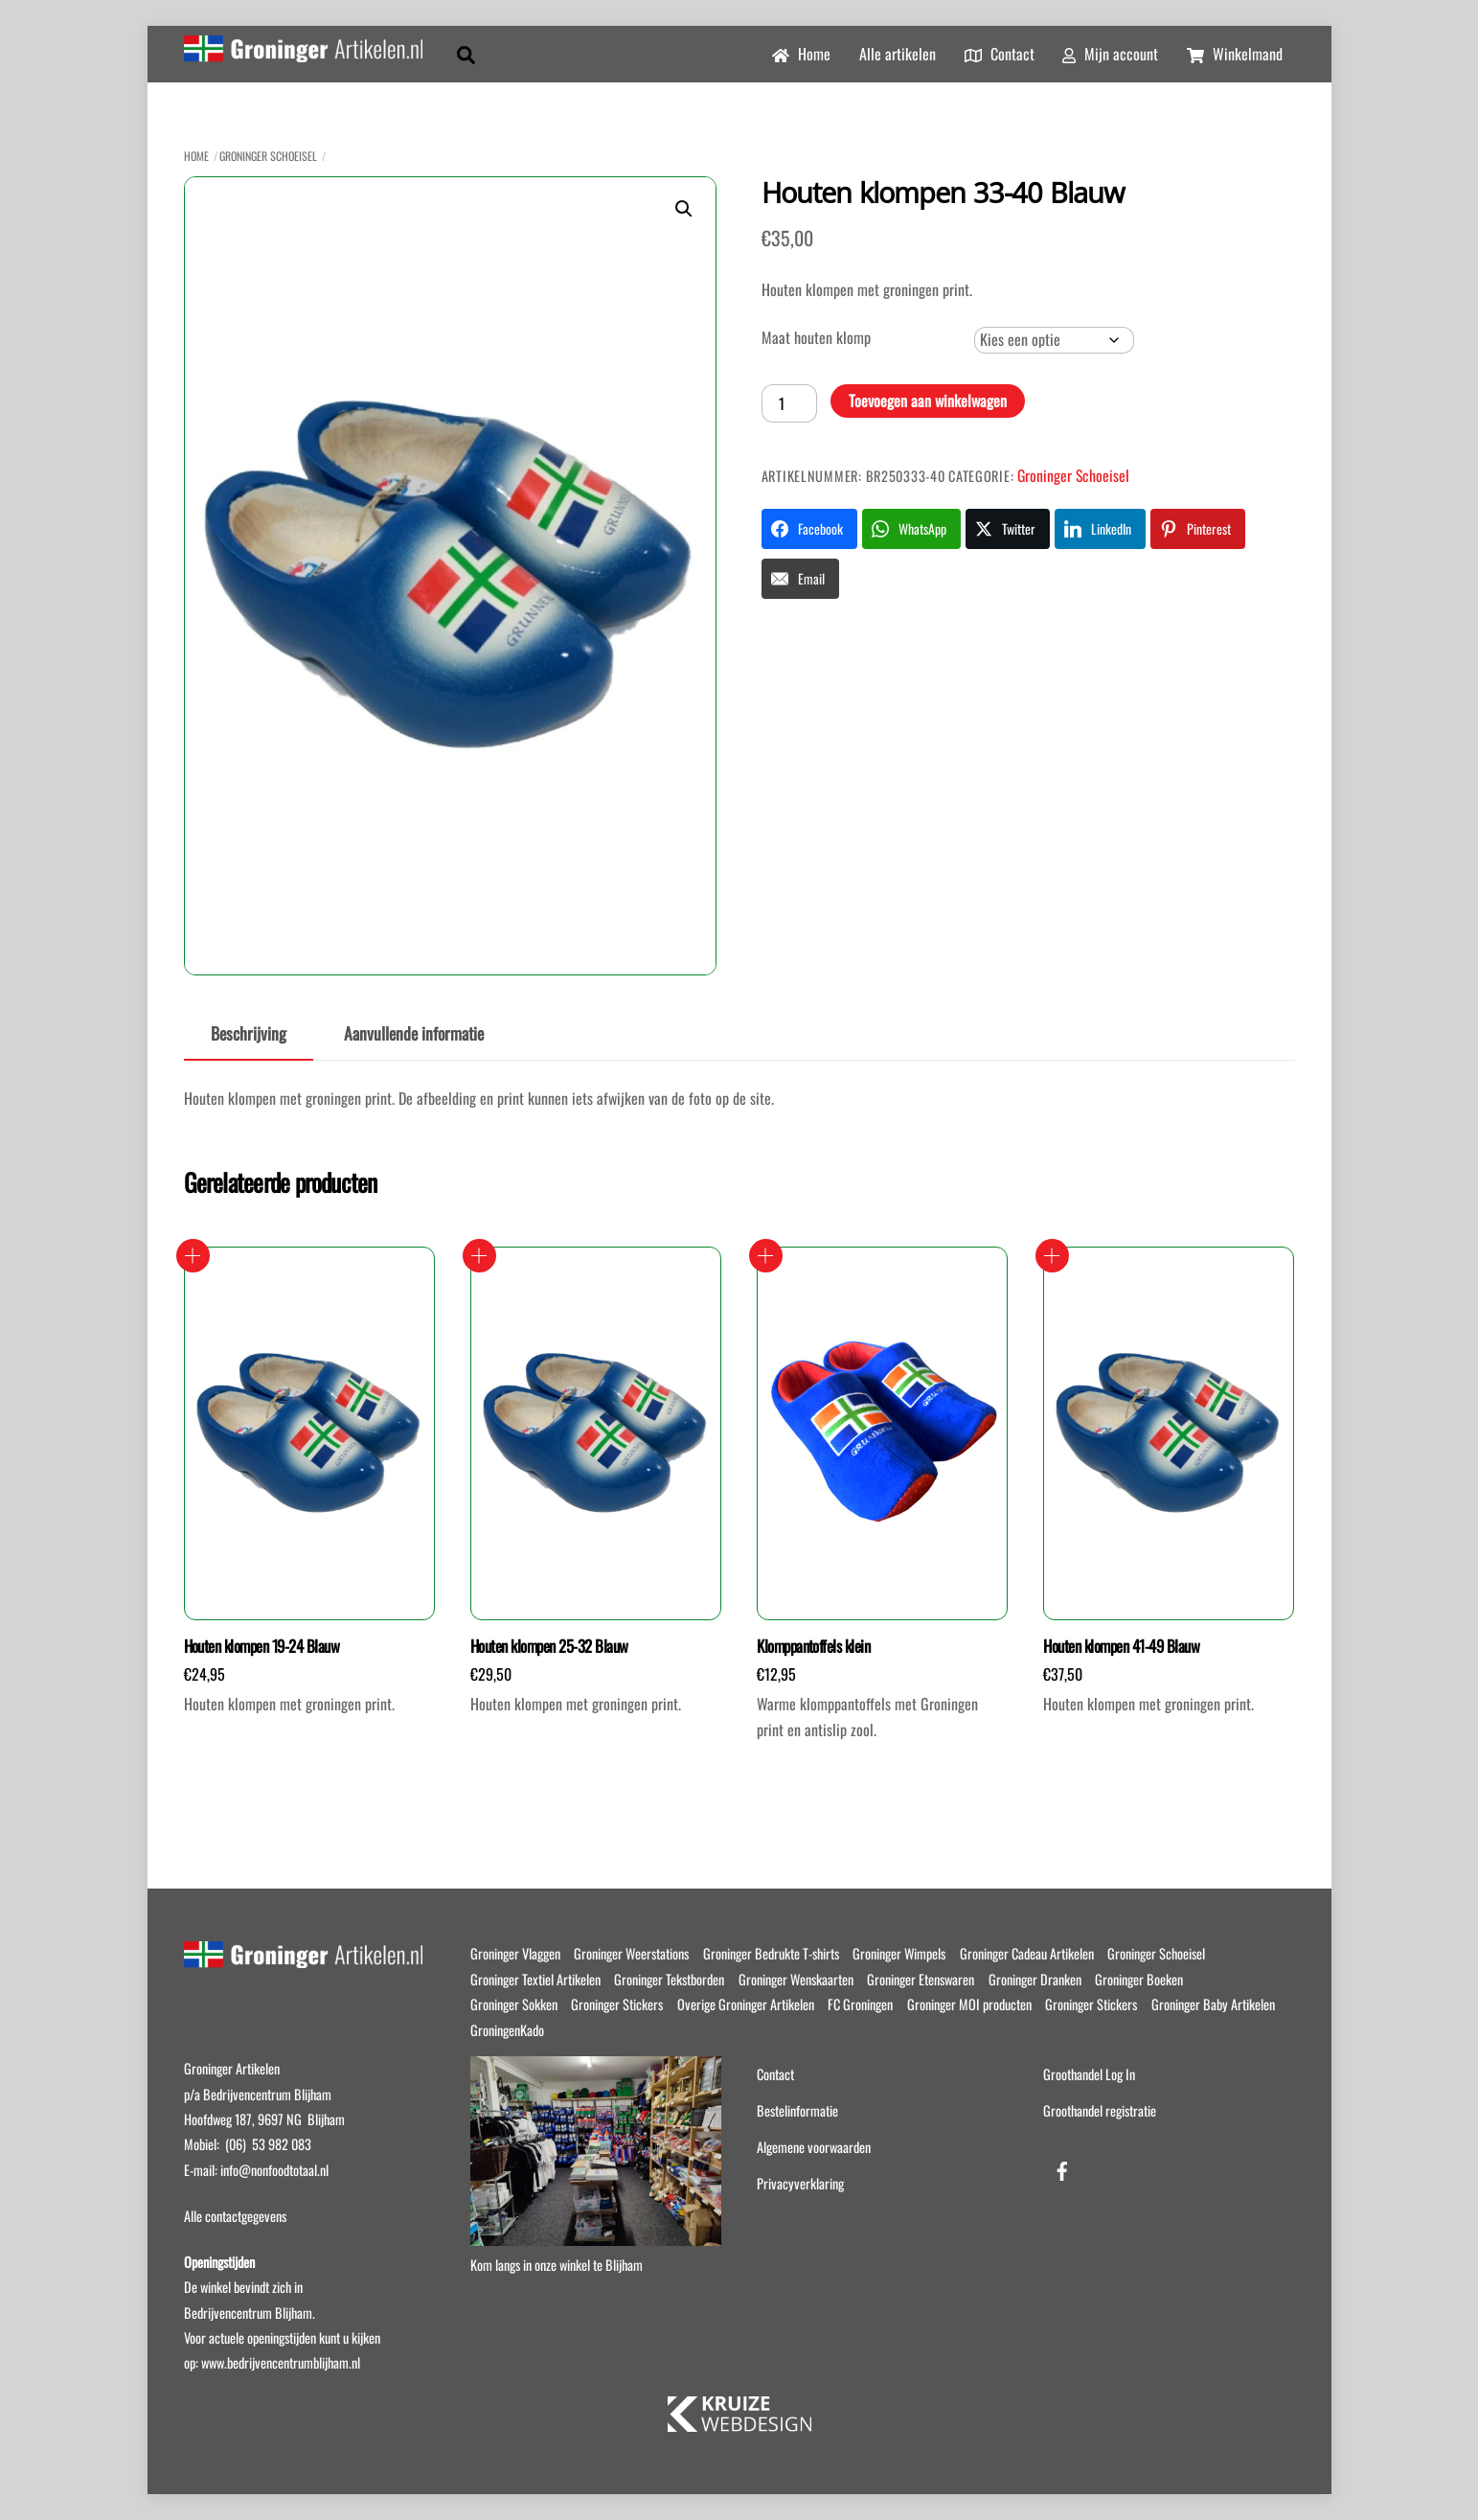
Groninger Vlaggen (515, 1953)
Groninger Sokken (513, 2004)
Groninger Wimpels (899, 1953)
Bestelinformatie (797, 2110)
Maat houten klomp (816, 337)
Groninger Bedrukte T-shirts (771, 1953)
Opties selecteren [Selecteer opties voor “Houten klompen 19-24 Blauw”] (193, 1255)
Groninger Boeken (1139, 1979)
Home (801, 53)
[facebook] (1062, 2167)
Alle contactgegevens (235, 2216)
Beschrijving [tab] (248, 1032)
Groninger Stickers (617, 2004)
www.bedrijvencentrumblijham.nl (280, 2362)
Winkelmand (1235, 53)
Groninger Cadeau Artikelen (1027, 1953)
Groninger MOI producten (969, 2004)
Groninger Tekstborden (669, 1979)
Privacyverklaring (800, 2183)
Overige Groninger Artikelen (745, 2004)
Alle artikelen (897, 53)
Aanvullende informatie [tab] (414, 1032)
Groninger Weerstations (631, 1953)
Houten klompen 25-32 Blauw (549, 1646)
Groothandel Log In (1089, 2074)
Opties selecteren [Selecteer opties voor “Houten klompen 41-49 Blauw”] (1052, 1255)
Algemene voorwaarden (814, 2147)
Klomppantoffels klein (813, 1646)
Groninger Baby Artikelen (1213, 2004)
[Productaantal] (789, 403)
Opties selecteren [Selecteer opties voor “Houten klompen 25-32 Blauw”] (479, 1255)
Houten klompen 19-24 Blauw (262, 1646)
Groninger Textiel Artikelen (535, 1979)
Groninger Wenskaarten (796, 1979)
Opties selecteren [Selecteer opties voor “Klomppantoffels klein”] (766, 1255)
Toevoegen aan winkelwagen (928, 400)
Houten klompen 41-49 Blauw (1121, 1646)
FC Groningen (860, 2004)
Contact (1000, 53)
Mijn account (1110, 53)
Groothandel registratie (1099, 2110)
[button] (684, 209)
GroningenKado (507, 2030)
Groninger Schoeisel (268, 156)
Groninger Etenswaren (920, 1979)
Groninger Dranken (1035, 1979)
